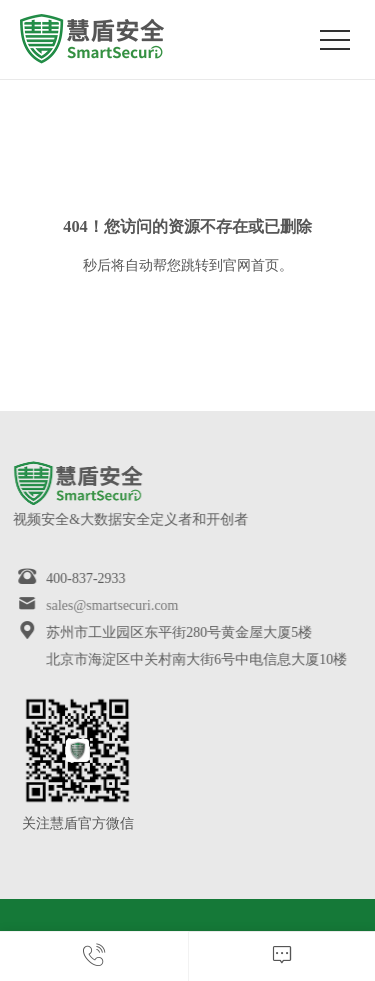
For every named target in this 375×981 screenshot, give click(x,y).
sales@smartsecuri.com (104, 605)
